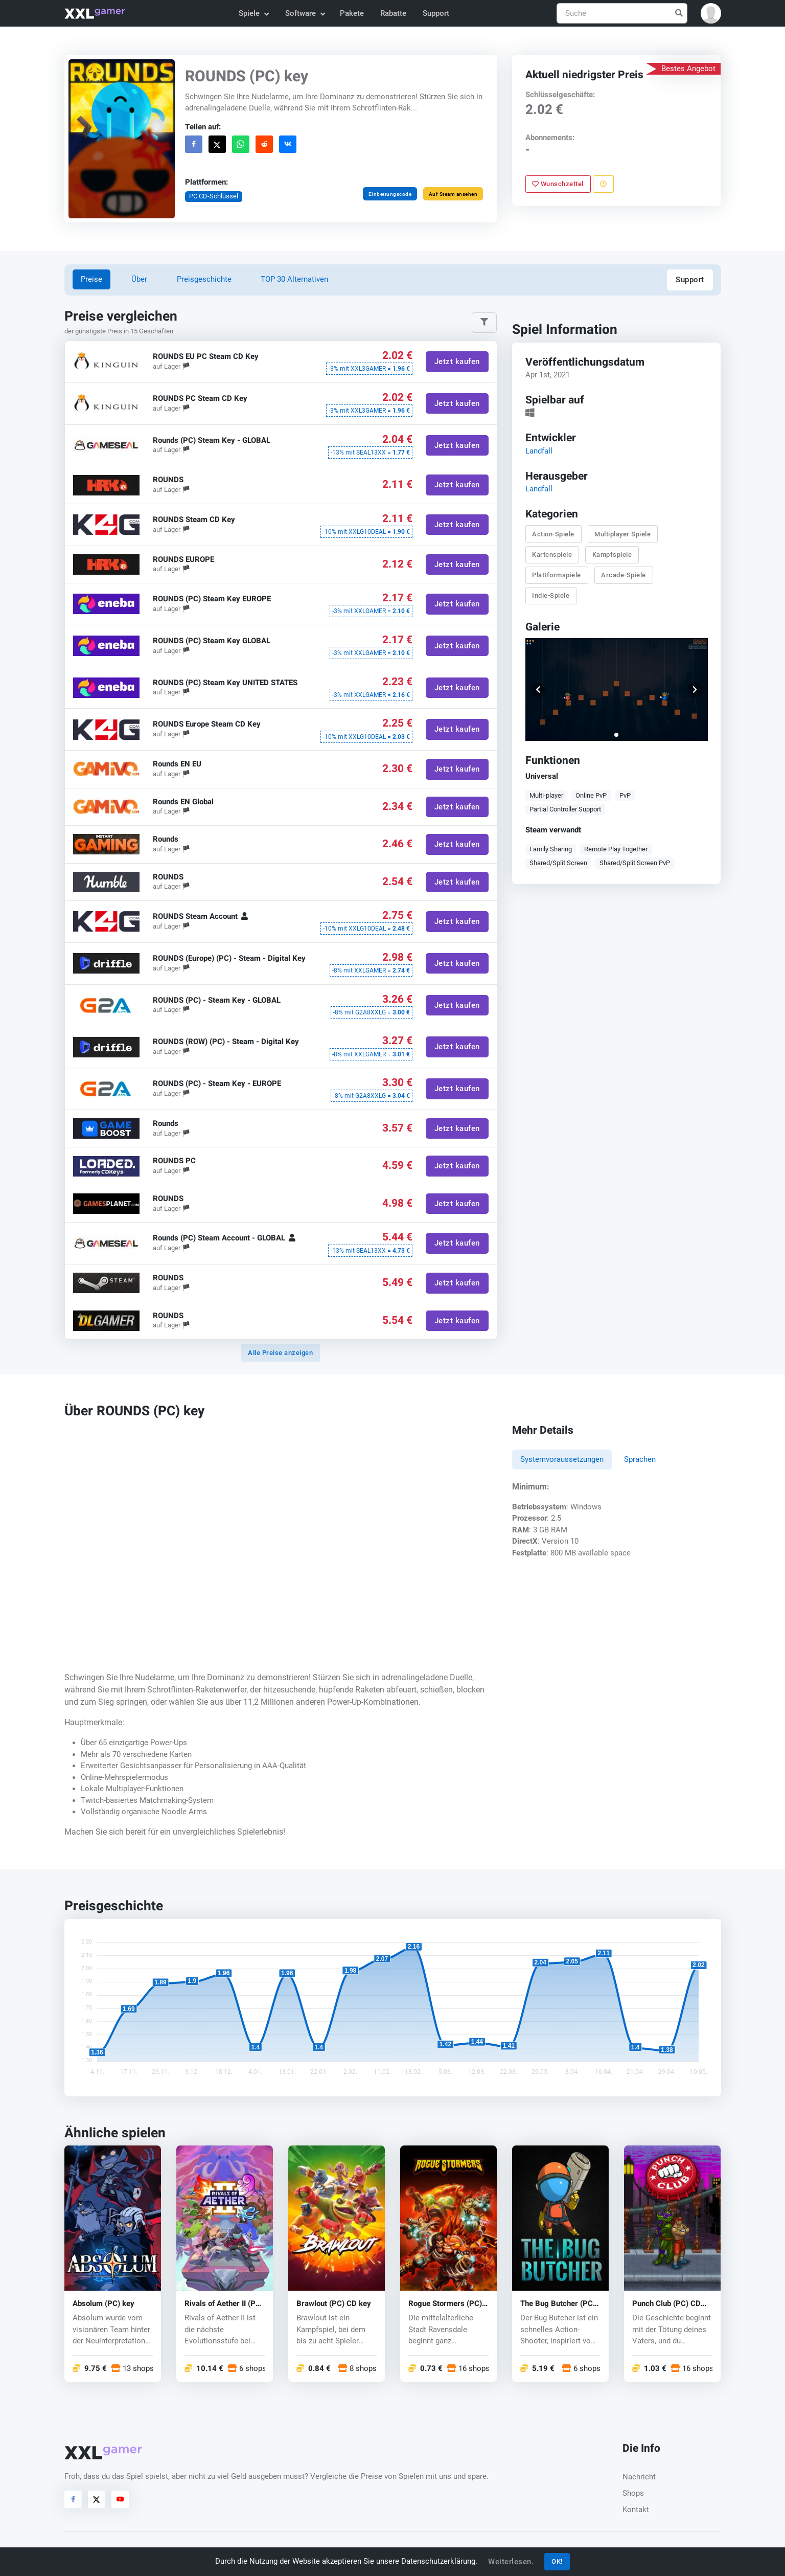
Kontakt (635, 2509)
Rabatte (393, 13)
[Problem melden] (603, 184)
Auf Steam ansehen (452, 194)
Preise (91, 279)
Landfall (538, 450)
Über (139, 279)
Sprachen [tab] (640, 1459)
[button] (711, 13)
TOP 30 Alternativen (294, 279)
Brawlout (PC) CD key (333, 2304)
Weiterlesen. (511, 2561)
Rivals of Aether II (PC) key (223, 2304)
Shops (633, 2493)
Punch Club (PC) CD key (666, 2304)
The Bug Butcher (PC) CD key (557, 2304)
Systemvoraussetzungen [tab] (562, 1459)
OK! (557, 2561)
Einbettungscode (389, 194)
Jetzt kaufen (456, 362)
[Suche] (622, 13)
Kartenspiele (552, 554)
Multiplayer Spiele (623, 533)
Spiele (253, 13)
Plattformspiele (557, 575)
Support (436, 13)
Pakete (352, 13)
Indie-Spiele (551, 595)
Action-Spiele (554, 533)
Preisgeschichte (204, 279)
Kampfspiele (612, 554)
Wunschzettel (558, 184)
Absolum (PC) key (103, 2304)
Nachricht (639, 2476)
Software (304, 13)
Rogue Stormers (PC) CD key (445, 2304)
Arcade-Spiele (624, 575)
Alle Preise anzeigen (280, 1353)
